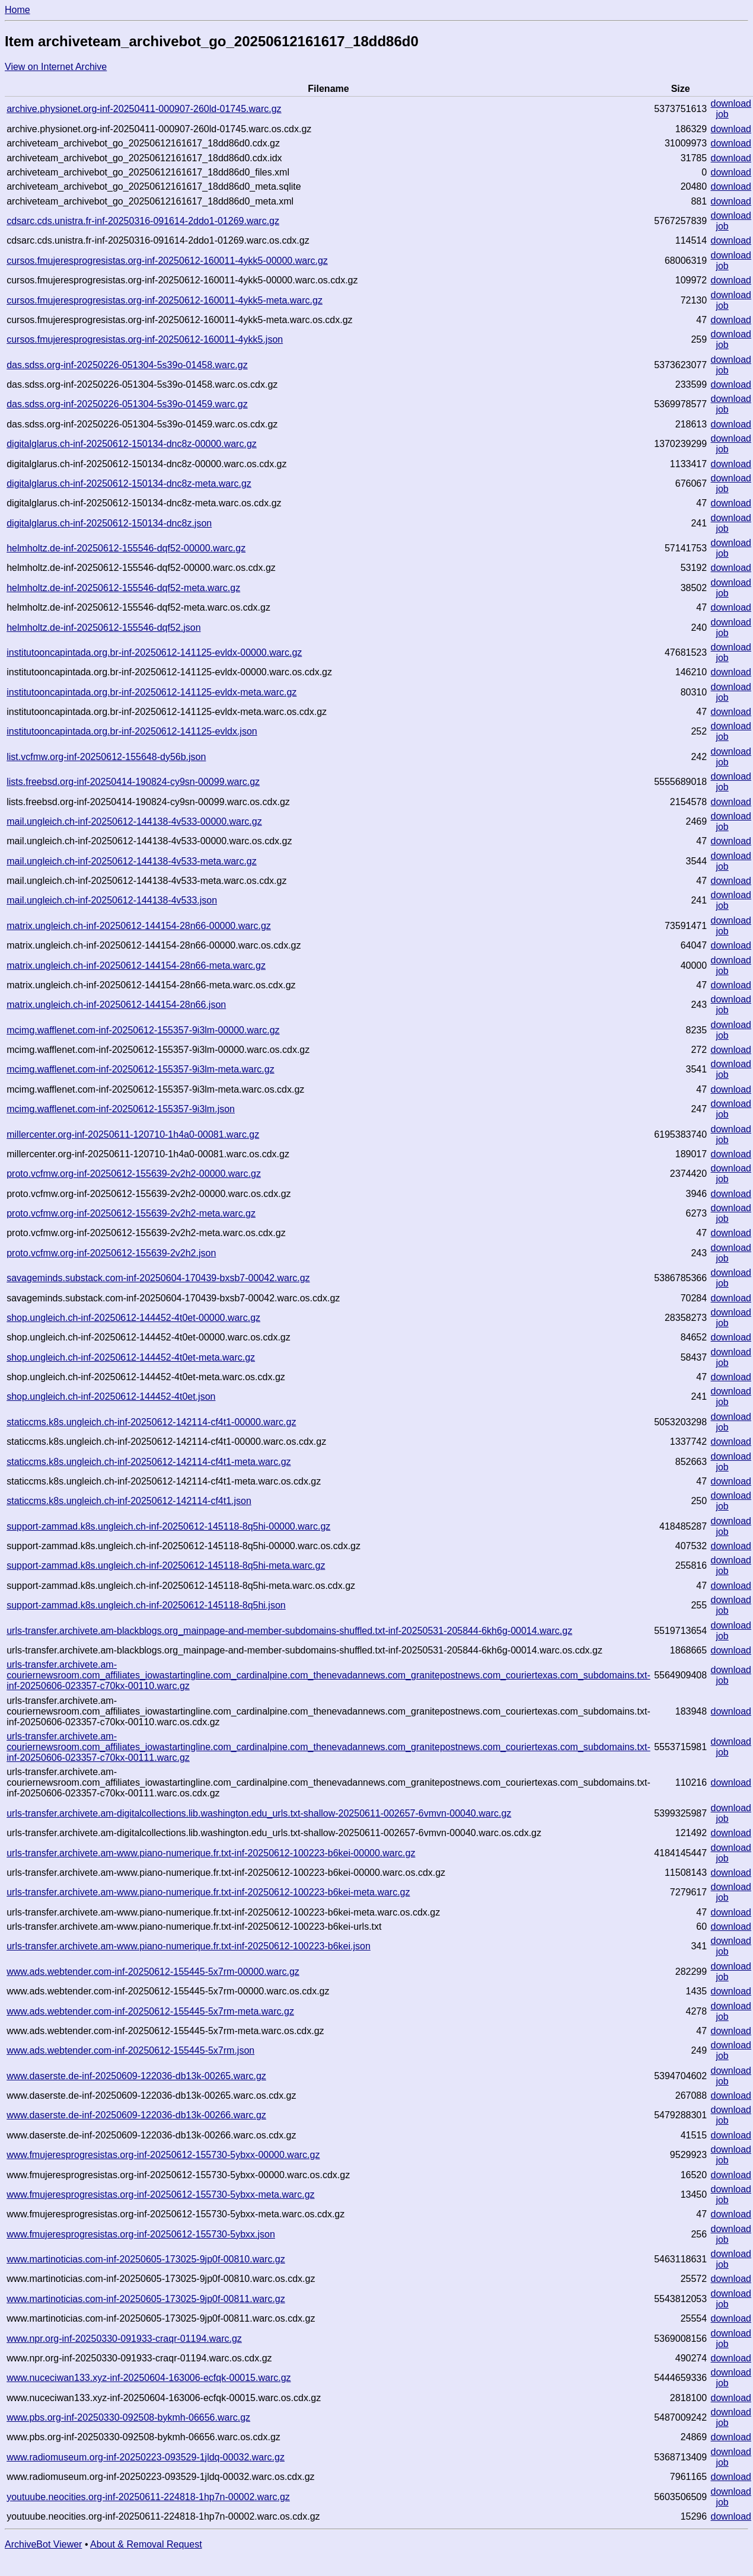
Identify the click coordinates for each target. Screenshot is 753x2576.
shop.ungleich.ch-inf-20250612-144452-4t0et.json (111, 1396)
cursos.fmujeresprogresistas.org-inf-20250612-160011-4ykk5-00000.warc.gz (167, 261)
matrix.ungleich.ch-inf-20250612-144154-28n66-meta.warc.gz (136, 965)
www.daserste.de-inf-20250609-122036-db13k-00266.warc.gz (136, 2115)
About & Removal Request (146, 2544)
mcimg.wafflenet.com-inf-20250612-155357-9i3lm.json (121, 1109)
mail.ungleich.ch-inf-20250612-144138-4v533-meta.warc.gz (132, 861)
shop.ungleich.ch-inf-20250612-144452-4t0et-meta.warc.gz (131, 1357)
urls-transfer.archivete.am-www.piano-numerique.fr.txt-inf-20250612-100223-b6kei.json (189, 1946)
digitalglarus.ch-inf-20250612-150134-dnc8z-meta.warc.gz (129, 483)
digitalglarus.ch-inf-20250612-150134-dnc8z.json (109, 523)
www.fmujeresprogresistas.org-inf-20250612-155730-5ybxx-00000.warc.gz (163, 2155)
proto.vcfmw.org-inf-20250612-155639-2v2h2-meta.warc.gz (131, 1213)
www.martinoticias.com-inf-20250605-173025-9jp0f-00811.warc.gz (146, 2299)
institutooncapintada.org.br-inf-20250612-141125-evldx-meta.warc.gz (151, 692)
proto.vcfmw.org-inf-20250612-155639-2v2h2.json (111, 1253)
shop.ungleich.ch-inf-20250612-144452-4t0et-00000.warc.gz (133, 1318)
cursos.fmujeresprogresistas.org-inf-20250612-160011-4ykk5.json (145, 339)
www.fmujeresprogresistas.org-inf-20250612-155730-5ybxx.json (141, 2234)
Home (17, 10)
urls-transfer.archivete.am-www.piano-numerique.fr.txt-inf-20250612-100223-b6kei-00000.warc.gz (211, 1853)
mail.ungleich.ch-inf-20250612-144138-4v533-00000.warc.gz (134, 821)
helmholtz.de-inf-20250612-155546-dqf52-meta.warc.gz (123, 588)
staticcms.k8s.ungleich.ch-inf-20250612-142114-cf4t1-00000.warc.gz (151, 1422)
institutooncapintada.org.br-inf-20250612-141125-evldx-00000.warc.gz (154, 652)
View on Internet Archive (56, 67)
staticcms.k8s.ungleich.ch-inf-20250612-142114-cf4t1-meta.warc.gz (149, 1462)
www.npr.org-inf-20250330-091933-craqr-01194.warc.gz (124, 2339)
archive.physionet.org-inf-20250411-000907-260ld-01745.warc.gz (144, 109)
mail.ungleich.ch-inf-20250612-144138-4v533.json (112, 900)
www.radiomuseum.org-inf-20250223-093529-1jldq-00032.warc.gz (146, 2457)
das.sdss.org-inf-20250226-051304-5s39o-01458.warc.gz (127, 365)
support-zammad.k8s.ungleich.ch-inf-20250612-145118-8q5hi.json (146, 1605)
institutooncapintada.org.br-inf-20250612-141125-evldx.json (132, 731)
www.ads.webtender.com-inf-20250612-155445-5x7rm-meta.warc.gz (150, 2011)
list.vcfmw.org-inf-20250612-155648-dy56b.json (106, 757)
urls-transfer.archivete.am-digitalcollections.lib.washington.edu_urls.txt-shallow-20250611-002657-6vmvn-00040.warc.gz (259, 1813)
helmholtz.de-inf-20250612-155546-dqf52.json (103, 628)
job (722, 114)
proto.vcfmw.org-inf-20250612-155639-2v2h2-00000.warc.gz (134, 1174)
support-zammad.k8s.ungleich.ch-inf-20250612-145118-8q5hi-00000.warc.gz (168, 1526)
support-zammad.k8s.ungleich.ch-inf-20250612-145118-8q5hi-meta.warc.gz (166, 1565)
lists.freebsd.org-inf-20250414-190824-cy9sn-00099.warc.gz (133, 782)
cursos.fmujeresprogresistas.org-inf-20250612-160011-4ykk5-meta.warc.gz (165, 300)
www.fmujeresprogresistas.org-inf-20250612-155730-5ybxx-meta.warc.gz (160, 2194)
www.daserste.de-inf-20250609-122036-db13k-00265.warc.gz (136, 2076)
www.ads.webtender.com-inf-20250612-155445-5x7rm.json (130, 2050)
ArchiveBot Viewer (43, 2544)
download (731, 103)
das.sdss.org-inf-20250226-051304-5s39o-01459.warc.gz (127, 404)
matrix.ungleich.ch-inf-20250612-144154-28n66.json (116, 1005)
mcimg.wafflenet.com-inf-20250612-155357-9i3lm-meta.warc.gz (140, 1069)
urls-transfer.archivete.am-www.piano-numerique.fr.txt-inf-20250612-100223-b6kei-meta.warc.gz (208, 1892)
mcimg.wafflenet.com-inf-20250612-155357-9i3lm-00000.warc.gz (143, 1030)
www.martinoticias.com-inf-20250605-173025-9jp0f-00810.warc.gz (146, 2259)
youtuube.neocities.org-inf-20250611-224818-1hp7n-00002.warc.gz (148, 2497)
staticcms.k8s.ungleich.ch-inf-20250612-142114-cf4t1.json (129, 1501)
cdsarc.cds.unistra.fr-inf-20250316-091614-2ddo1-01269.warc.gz (143, 221)
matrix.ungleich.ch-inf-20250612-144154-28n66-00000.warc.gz (139, 926)
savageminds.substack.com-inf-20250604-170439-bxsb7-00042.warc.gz (158, 1278)
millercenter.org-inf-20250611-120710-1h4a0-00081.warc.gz (133, 1134)
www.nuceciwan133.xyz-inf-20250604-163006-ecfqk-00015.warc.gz (149, 2378)
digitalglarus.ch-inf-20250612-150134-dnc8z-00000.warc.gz (132, 444)
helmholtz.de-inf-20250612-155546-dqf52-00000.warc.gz (126, 548)
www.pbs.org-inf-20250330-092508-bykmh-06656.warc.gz (128, 2417)
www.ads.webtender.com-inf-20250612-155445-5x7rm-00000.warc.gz (153, 1972)
